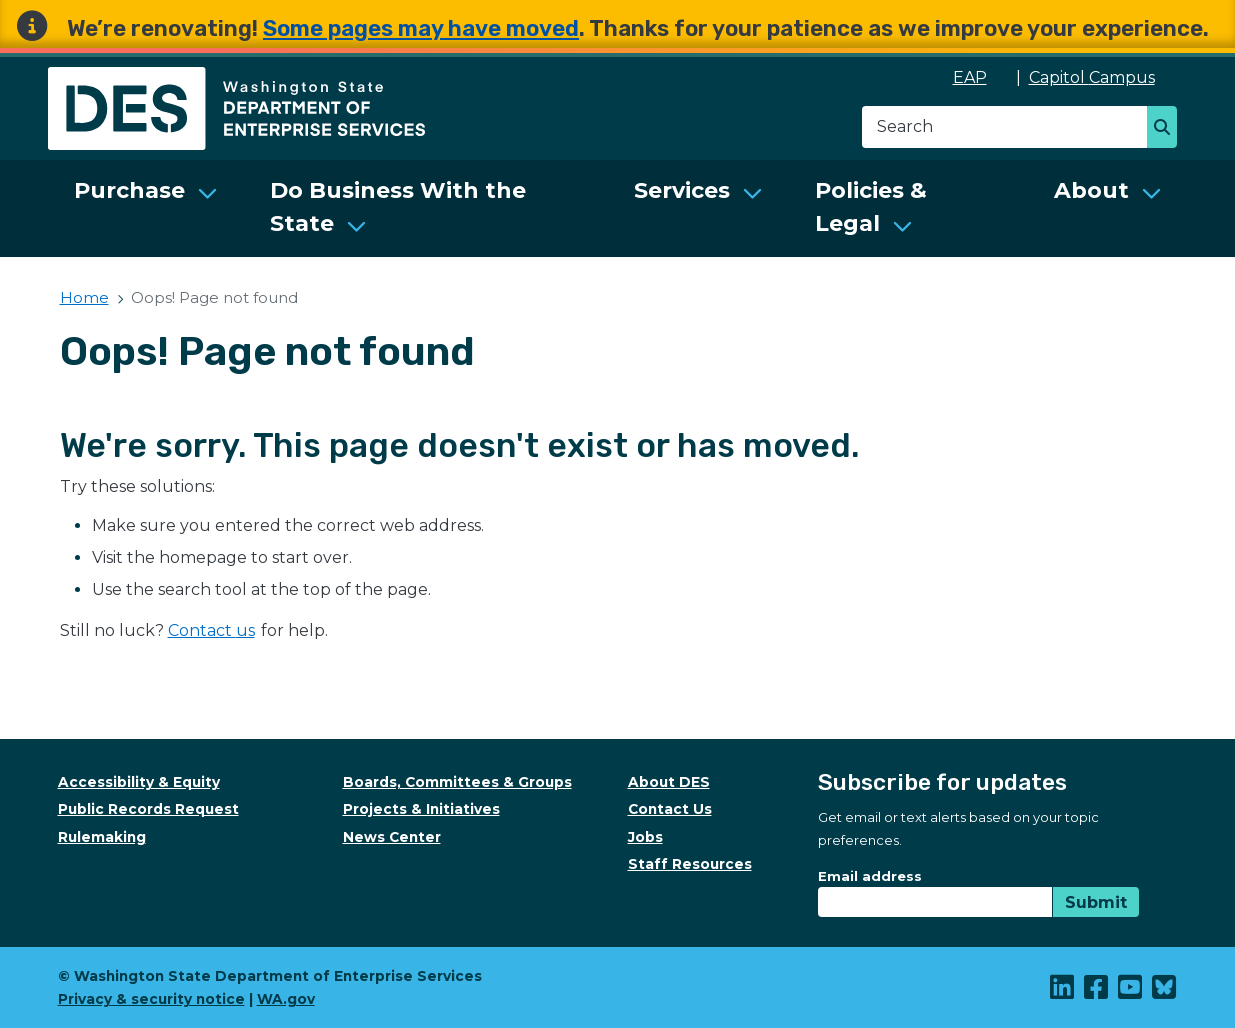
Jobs (645, 837)
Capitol (1102, 77)
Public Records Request (148, 809)
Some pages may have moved (421, 28)
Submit (1096, 902)
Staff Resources (690, 864)
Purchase (129, 190)
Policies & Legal (871, 207)
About (1091, 190)
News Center (392, 837)
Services (682, 190)
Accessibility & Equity (139, 782)
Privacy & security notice (151, 999)
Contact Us (670, 809)
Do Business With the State (398, 207)
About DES (669, 782)
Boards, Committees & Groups (457, 782)
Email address (870, 876)
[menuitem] (146, 208)
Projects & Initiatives (421, 809)
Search (1167, 129)
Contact (212, 630)
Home (84, 297)
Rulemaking (102, 837)
